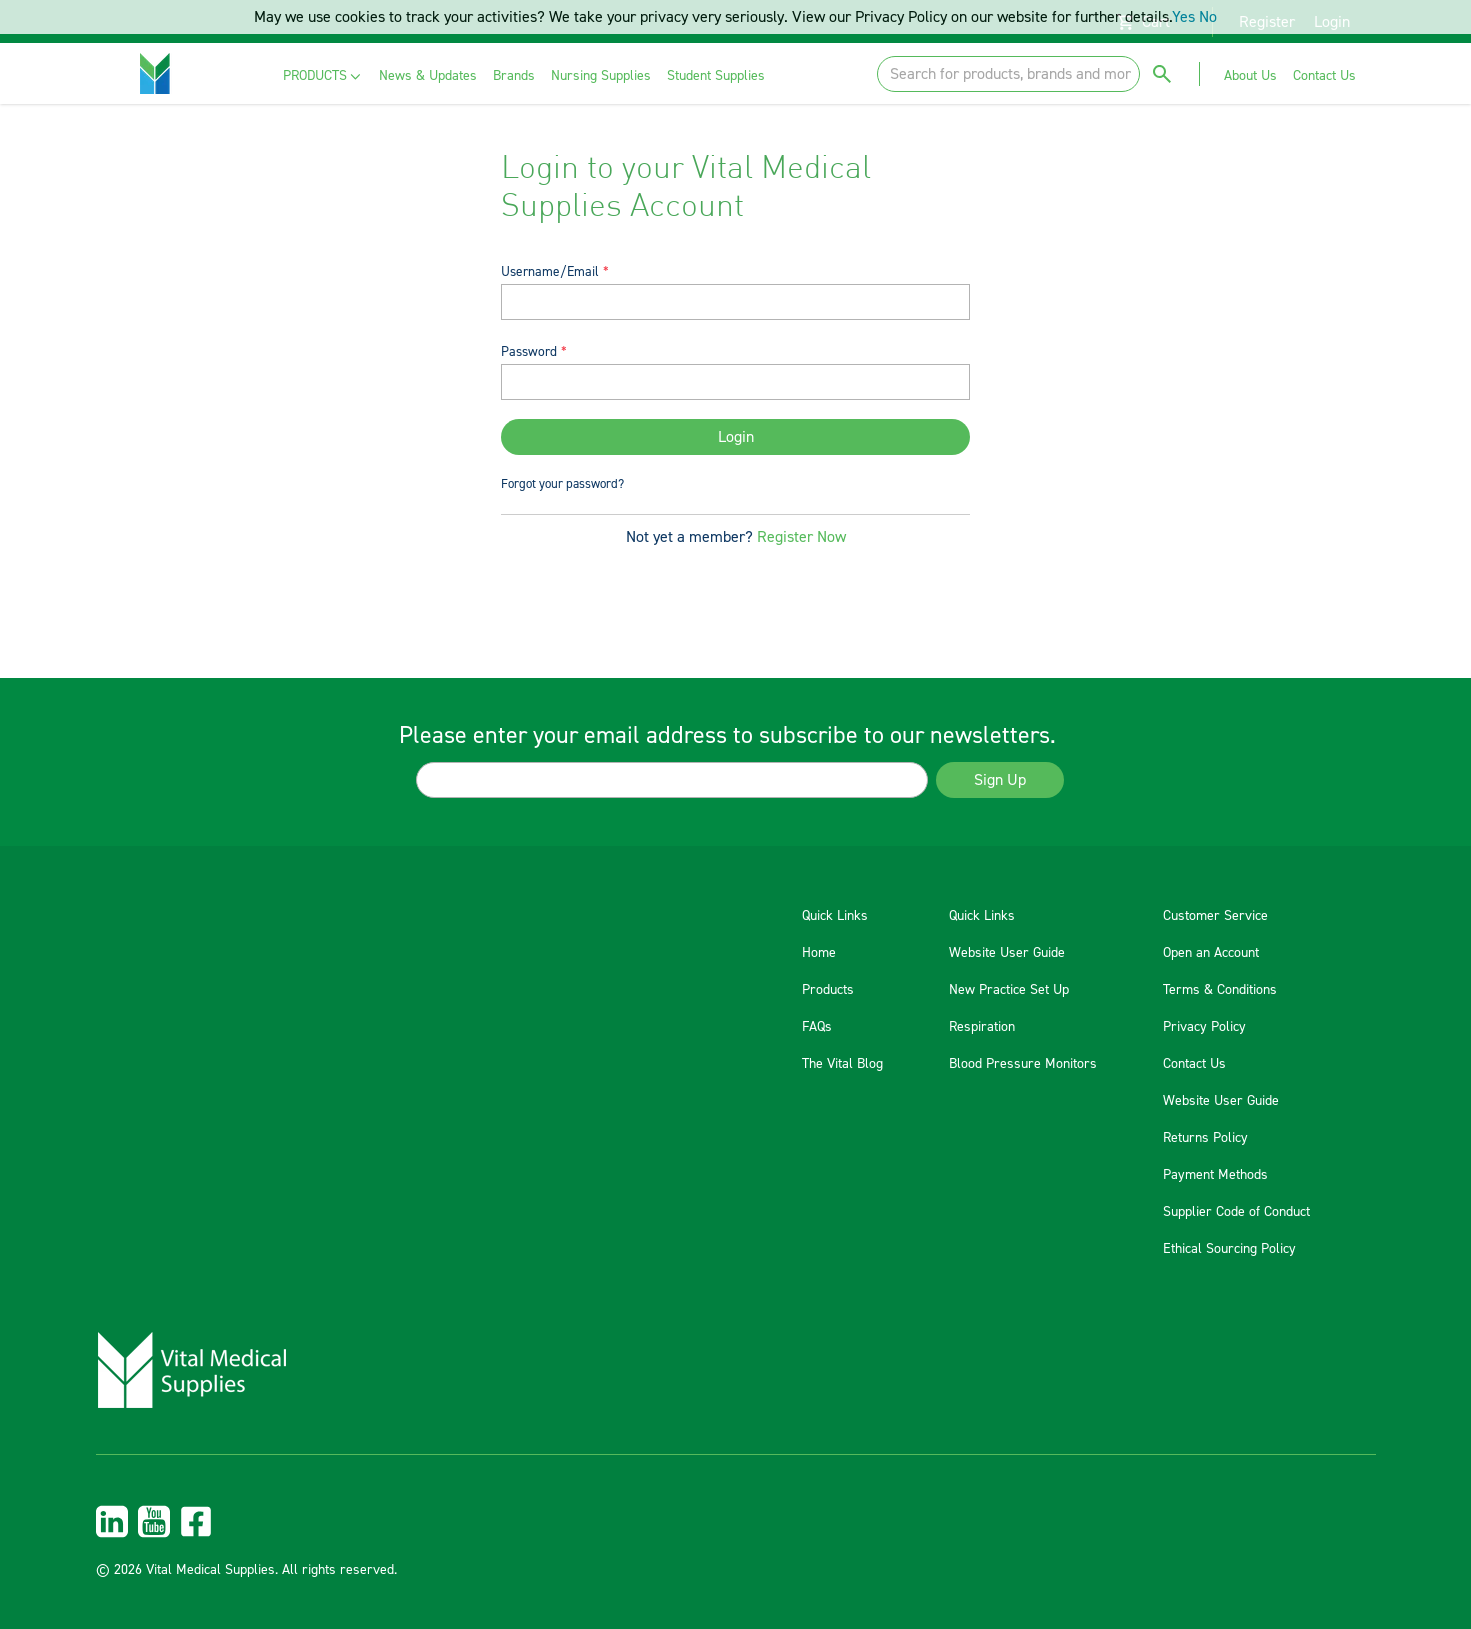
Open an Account (1211, 953)
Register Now (801, 537)
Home (819, 953)
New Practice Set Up (1009, 990)
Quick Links (835, 916)
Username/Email (550, 271)
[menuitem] (323, 76)
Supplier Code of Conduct (1236, 1212)
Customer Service (1215, 916)
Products (828, 990)
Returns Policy (1205, 1138)
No (1208, 17)
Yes (1183, 17)
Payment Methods (1215, 1175)
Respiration (982, 1027)
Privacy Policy (1204, 1027)
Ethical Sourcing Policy (1229, 1249)
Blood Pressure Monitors (1023, 1064)
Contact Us (1194, 1064)
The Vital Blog (842, 1064)
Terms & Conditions (1220, 990)
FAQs (817, 1027)
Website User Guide (1007, 953)
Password (529, 351)
